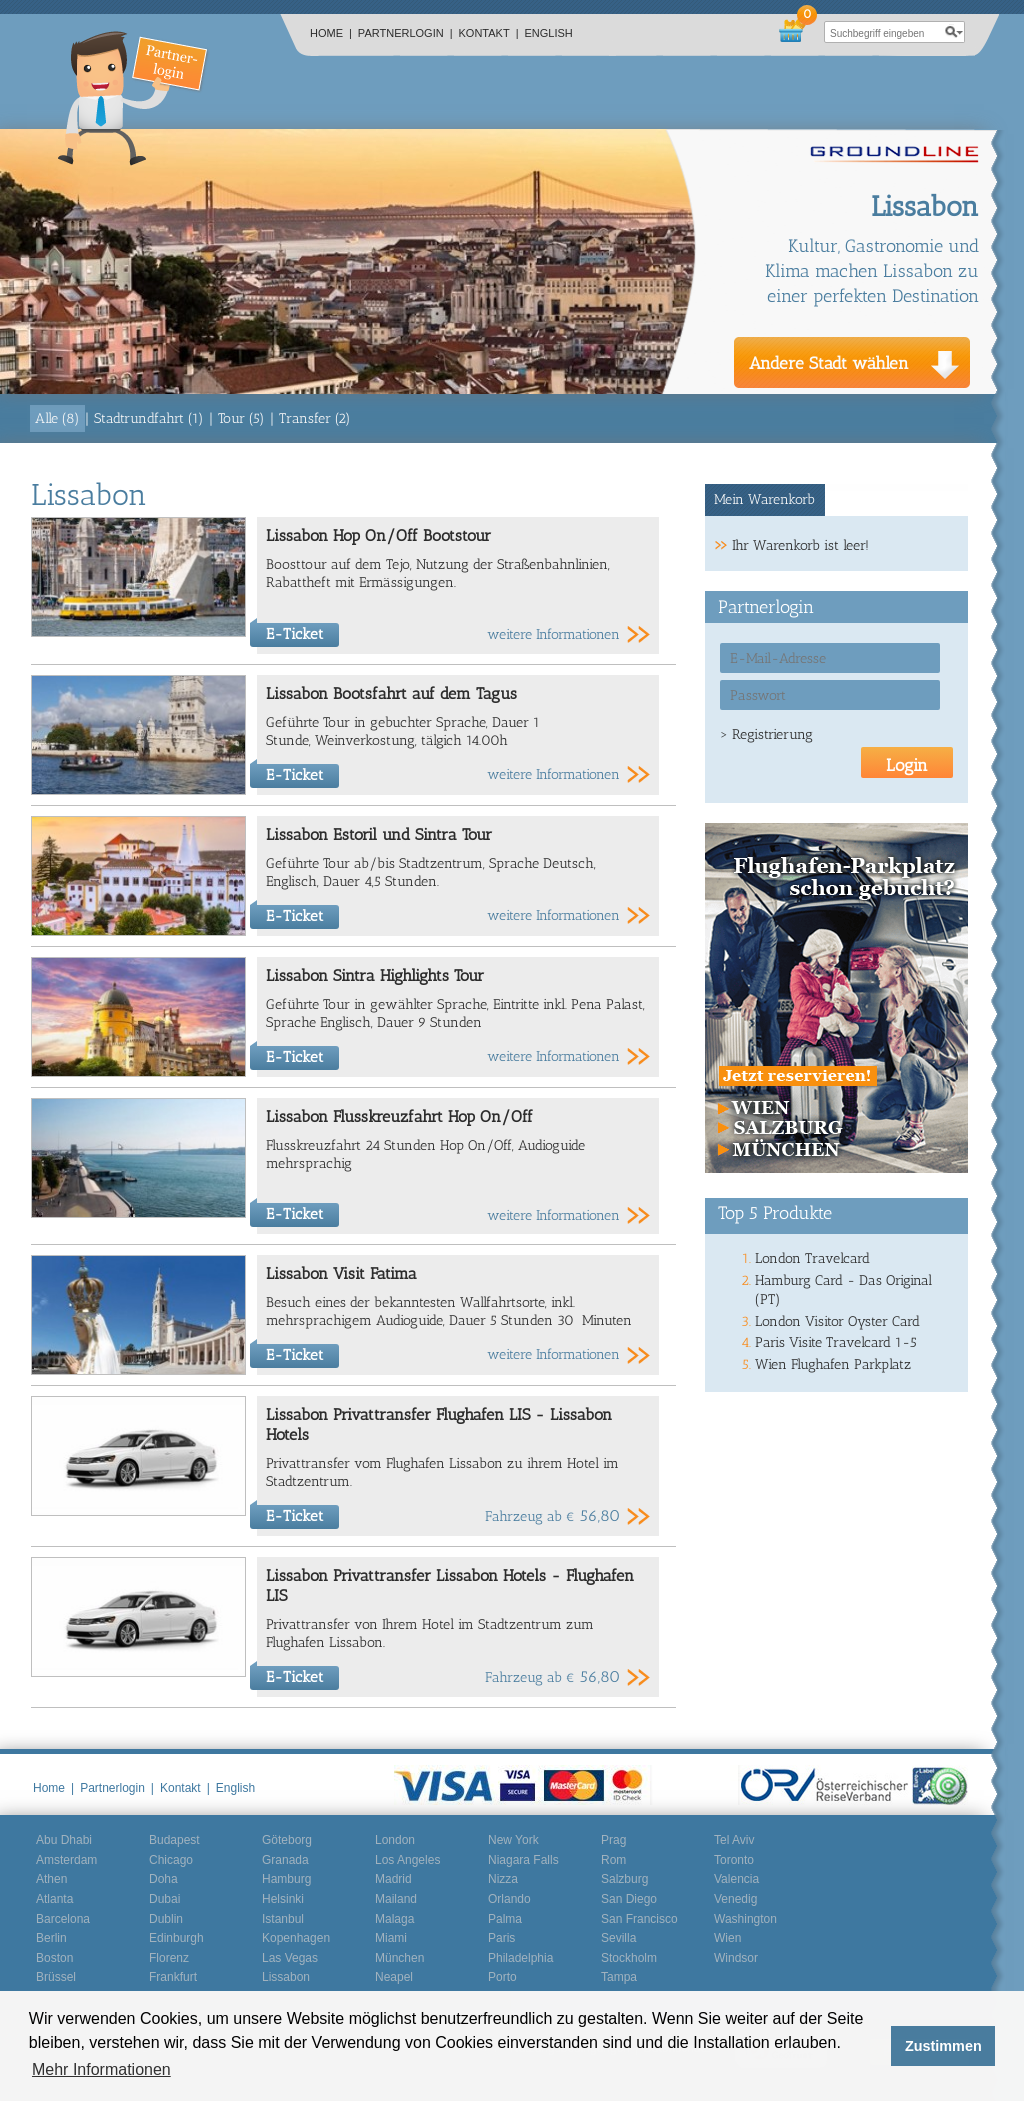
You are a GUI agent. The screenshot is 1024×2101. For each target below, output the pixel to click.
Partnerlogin (405, 33)
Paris (501, 1938)
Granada (285, 1860)
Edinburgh (176, 1938)
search (954, 32)
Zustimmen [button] (943, 2046)
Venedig (735, 1899)
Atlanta (54, 1899)
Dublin (166, 1919)
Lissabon (286, 1977)
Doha (163, 1879)
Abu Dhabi (64, 1840)
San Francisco (639, 1919)
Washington (745, 1919)
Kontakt (489, 33)
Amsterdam (66, 1860)
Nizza (503, 1879)
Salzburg (624, 1879)
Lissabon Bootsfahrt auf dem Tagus (391, 693)
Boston (54, 1958)
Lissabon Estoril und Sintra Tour (379, 834)
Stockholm (629, 1958)
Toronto (734, 1860)
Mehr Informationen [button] (101, 2069)
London (395, 1840)
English (549, 33)
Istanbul (283, 1919)
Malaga (394, 1919)
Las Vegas (290, 1958)
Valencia (736, 1879)
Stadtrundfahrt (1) (149, 418)
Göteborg (287, 1840)
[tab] (765, 500)
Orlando (509, 1899)
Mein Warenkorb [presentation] (764, 499)
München (399, 1958)
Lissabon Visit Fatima (341, 1273)
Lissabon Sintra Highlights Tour (375, 975)
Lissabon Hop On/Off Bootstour (378, 535)
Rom (613, 1860)
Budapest (174, 1840)
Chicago (171, 1860)
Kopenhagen (296, 1938)
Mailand (396, 1899)
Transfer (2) (315, 418)
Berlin (51, 1938)
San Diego (629, 1899)
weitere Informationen (553, 634)
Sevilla (618, 1938)
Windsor (736, 1958)
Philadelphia (520, 1958)
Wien (727, 1938)
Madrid (393, 1879)
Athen (51, 1879)
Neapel (394, 1977)
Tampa (619, 1977)
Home (331, 33)
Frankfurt (173, 1977)
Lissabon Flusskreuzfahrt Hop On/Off (399, 1116)
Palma (505, 1919)
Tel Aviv (734, 1840)
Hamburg (286, 1879)
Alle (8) (57, 418)
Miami (391, 1938)
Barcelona (63, 1919)
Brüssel (56, 1977)
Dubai (164, 1899)
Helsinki (283, 1899)
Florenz (169, 1958)
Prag (613, 1840)
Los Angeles (407, 1860)
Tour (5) (241, 418)
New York (513, 1840)
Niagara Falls (523, 1860)
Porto (502, 1977)
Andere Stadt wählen (829, 363)
